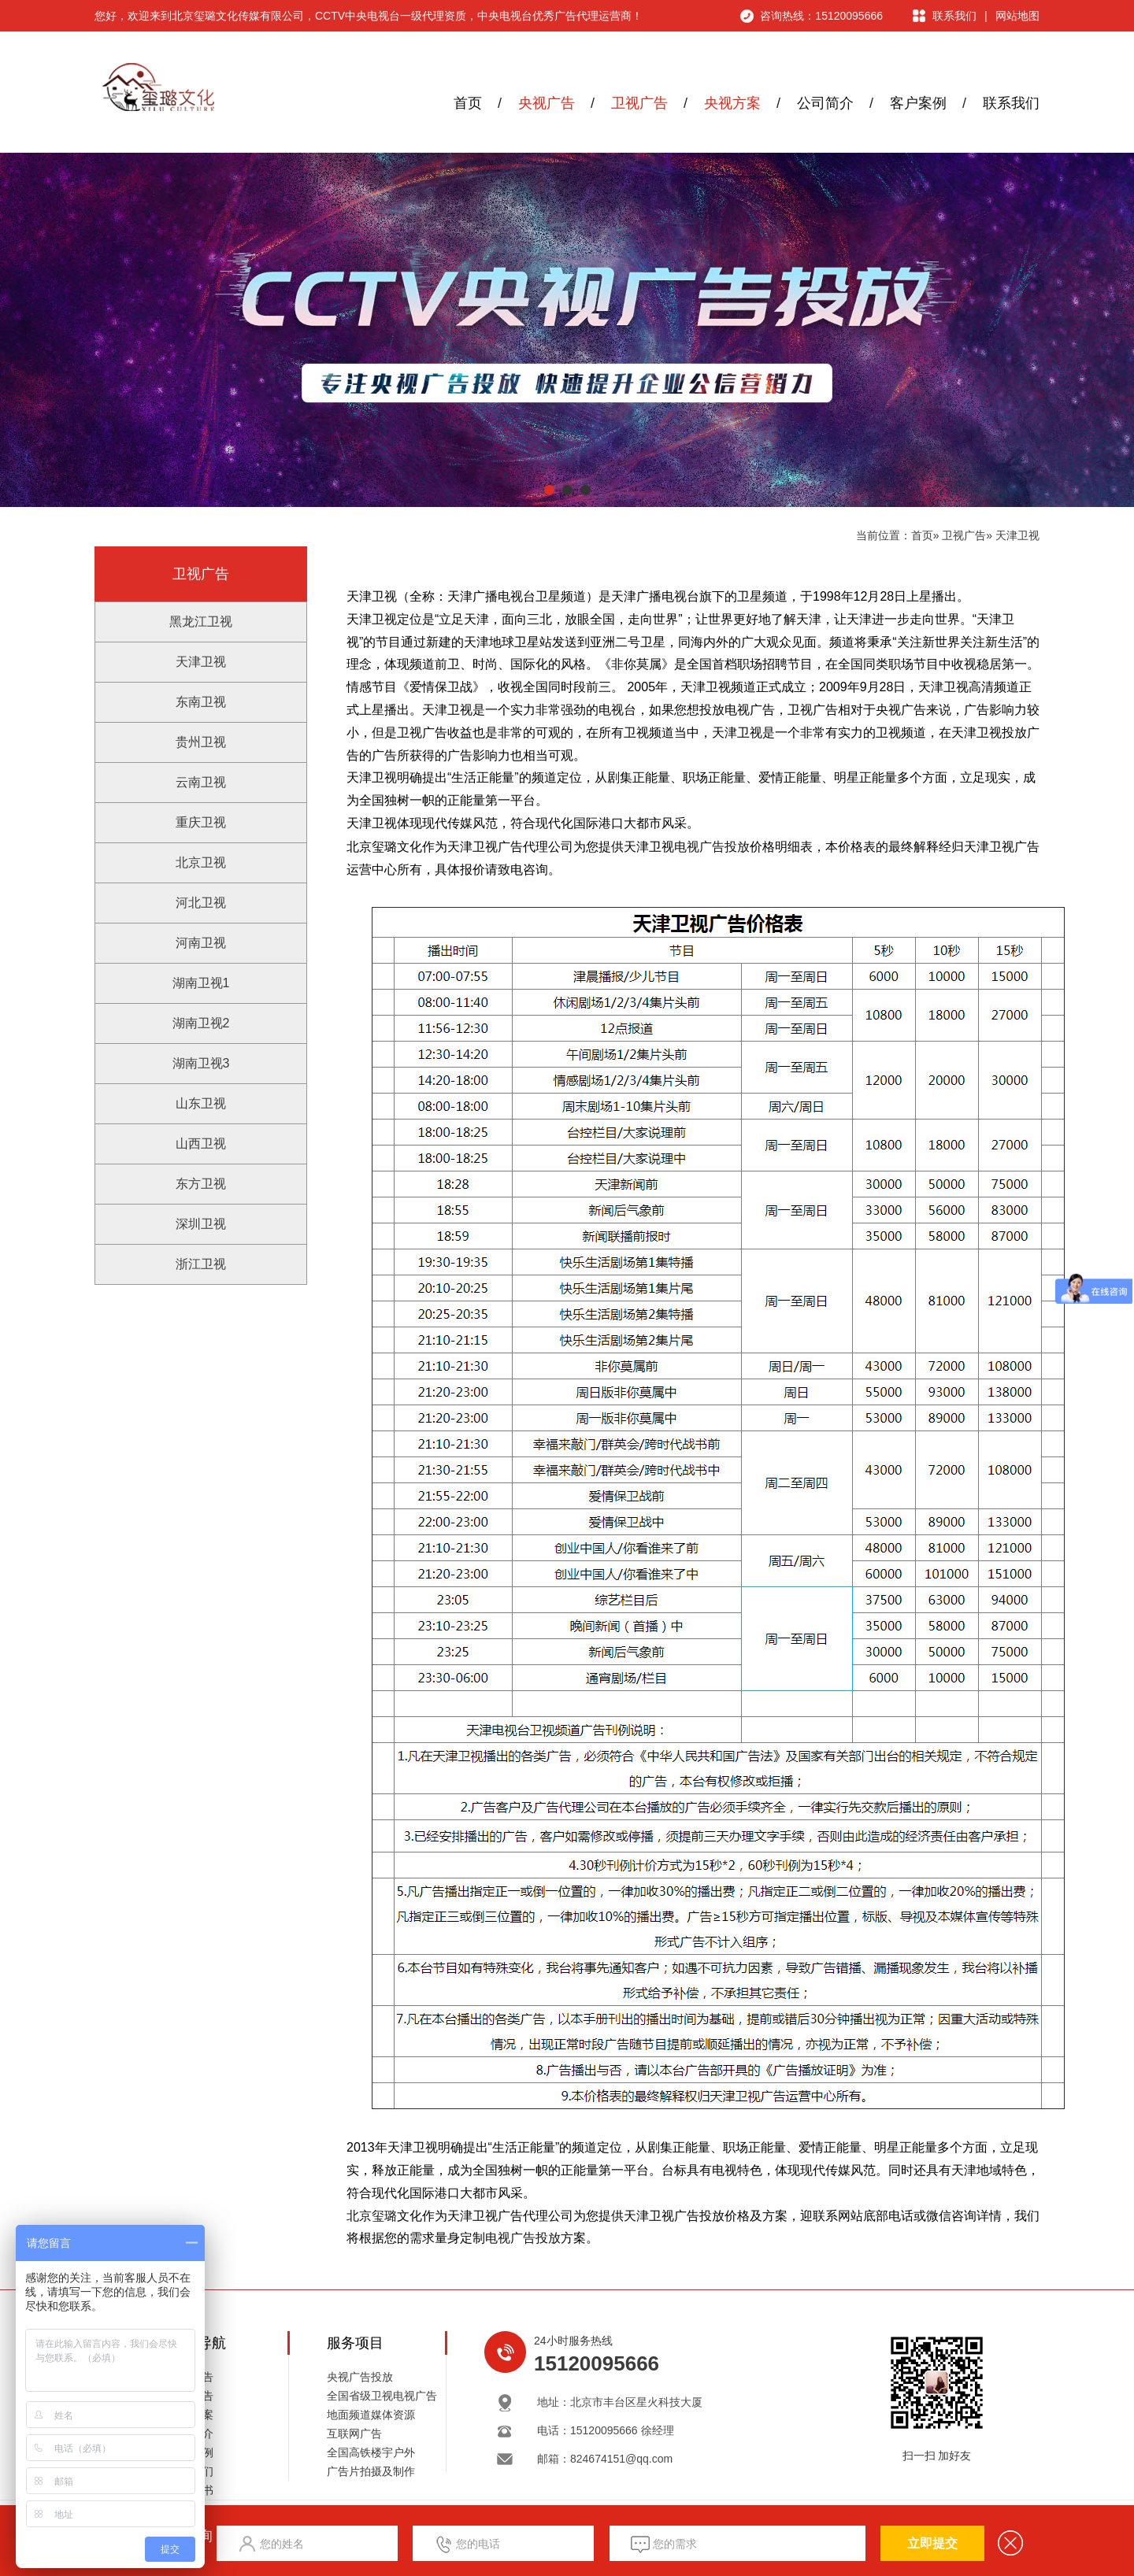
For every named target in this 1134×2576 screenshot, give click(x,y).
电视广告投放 (712, 846)
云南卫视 (201, 782)
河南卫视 (201, 942)
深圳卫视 (201, 1224)
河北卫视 (201, 902)
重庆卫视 (201, 822)
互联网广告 (354, 2433)
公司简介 (825, 103)
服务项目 (355, 2343)
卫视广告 (639, 103)
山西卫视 (201, 1143)
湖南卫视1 (201, 983)
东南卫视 (201, 702)
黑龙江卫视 (200, 621)
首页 (468, 103)
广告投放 (535, 2238)
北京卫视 (201, 862)
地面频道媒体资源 (371, 2414)
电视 (497, 2238)
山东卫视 (201, 1103)
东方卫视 (201, 1183)
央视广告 (546, 103)
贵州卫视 (201, 742)
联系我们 (954, 15)
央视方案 (732, 103)
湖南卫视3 (201, 1063)
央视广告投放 (360, 2377)
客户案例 (918, 103)
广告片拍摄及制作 (371, 2471)
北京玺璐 (371, 2216)
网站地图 (1017, 15)
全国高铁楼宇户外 (371, 2452)
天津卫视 (1017, 535)
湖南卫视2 (201, 1023)
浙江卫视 (201, 1264)
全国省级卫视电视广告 (382, 2395)
